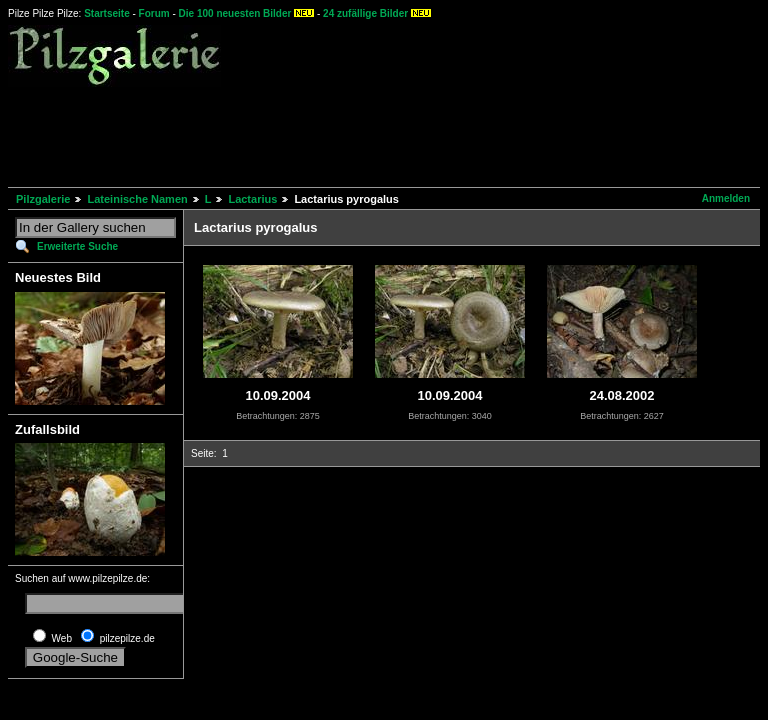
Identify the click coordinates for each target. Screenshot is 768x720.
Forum (154, 13)
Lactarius (252, 199)
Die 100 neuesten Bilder (235, 13)
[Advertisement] (372, 134)
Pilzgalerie (43, 199)
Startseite (107, 13)
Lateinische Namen (137, 199)
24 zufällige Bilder (365, 13)
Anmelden (726, 198)
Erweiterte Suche (77, 246)
